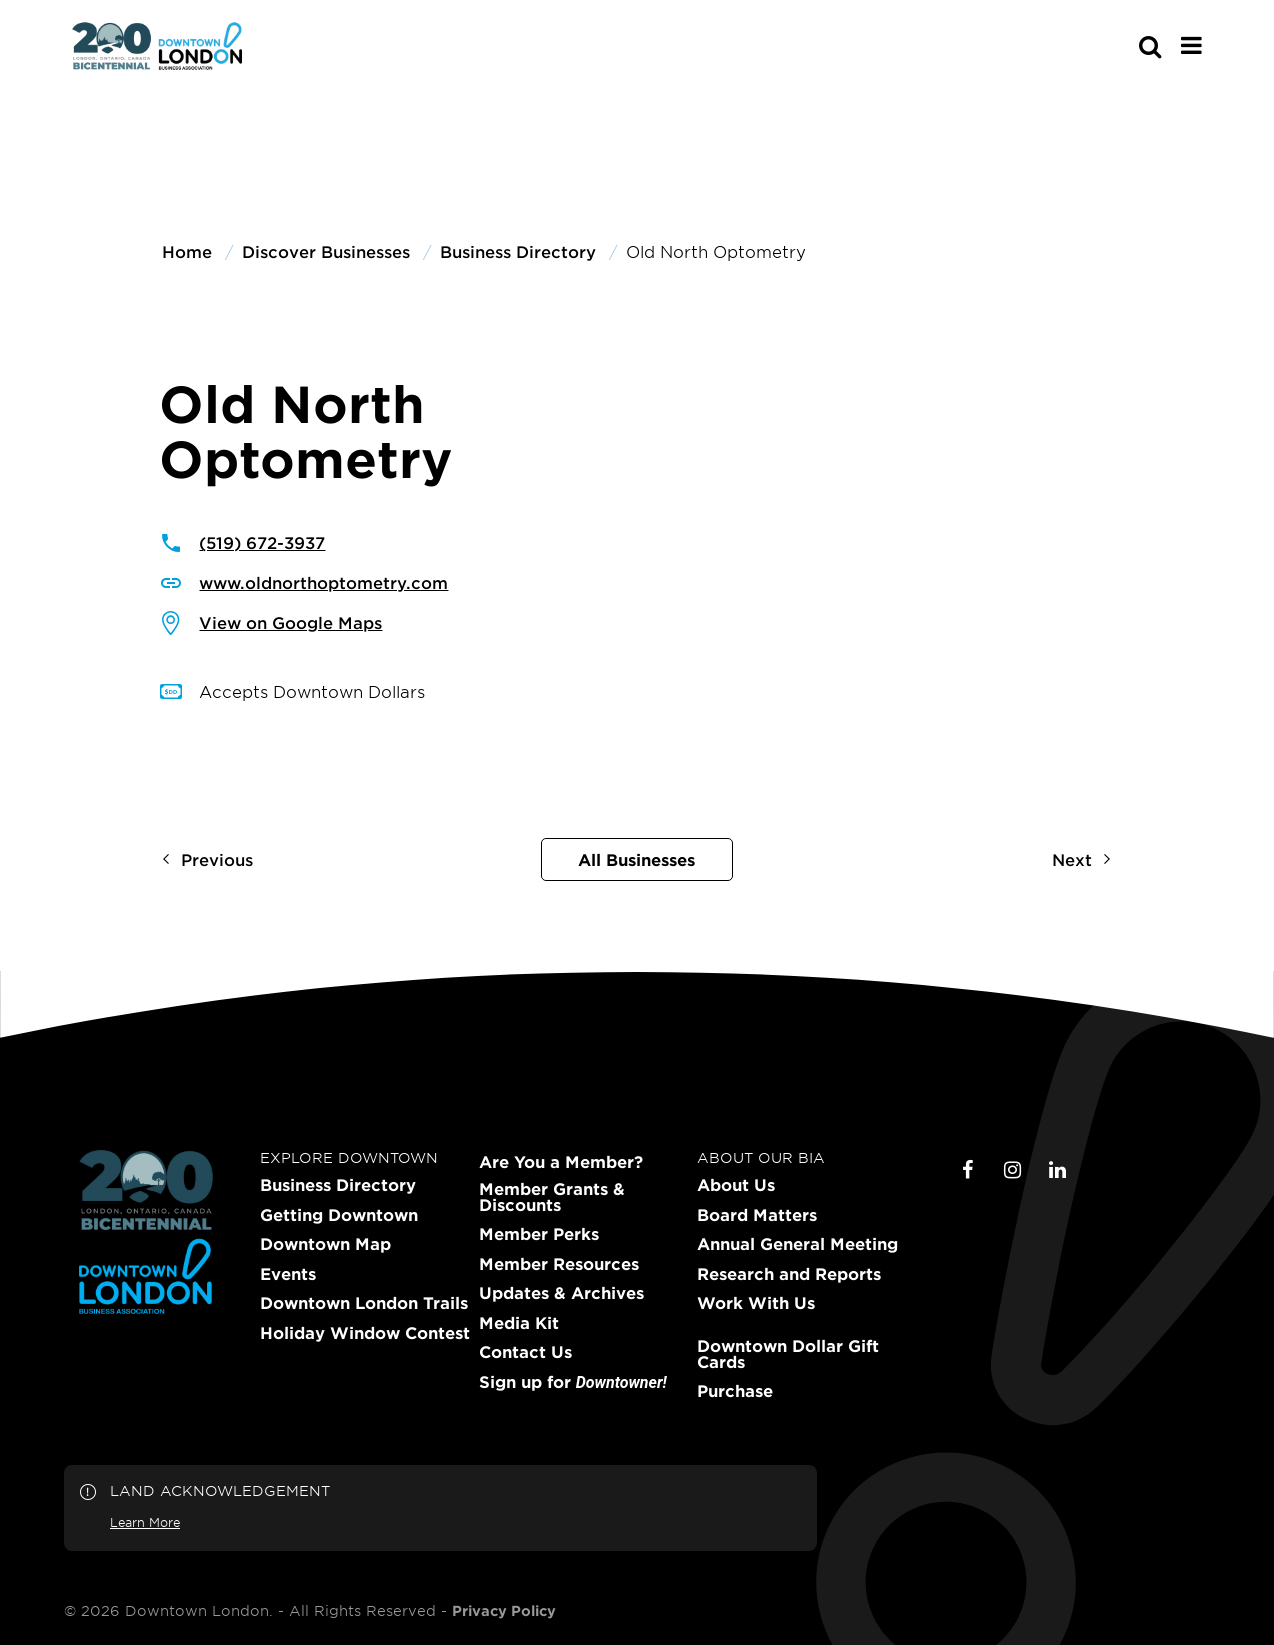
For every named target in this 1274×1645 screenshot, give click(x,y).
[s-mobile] (1114, 46)
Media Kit (519, 1323)
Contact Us (525, 1352)
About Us (736, 1185)
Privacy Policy (504, 1611)
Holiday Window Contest (365, 1333)
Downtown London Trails (364, 1303)
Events (288, 1274)
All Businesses (636, 859)
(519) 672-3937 (262, 542)
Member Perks (539, 1234)
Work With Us (756, 1303)
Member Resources (559, 1264)
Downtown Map (325, 1244)
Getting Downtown (339, 1215)
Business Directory (338, 1185)
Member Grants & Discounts (552, 1197)
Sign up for (573, 1382)
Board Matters (757, 1215)
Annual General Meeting (797, 1244)
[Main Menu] (1191, 45)
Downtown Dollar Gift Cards (788, 1354)
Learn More (145, 1522)
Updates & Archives (561, 1293)
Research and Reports (789, 1274)
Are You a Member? (561, 1162)
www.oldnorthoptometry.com (323, 582)
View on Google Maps (290, 622)
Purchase (735, 1391)
